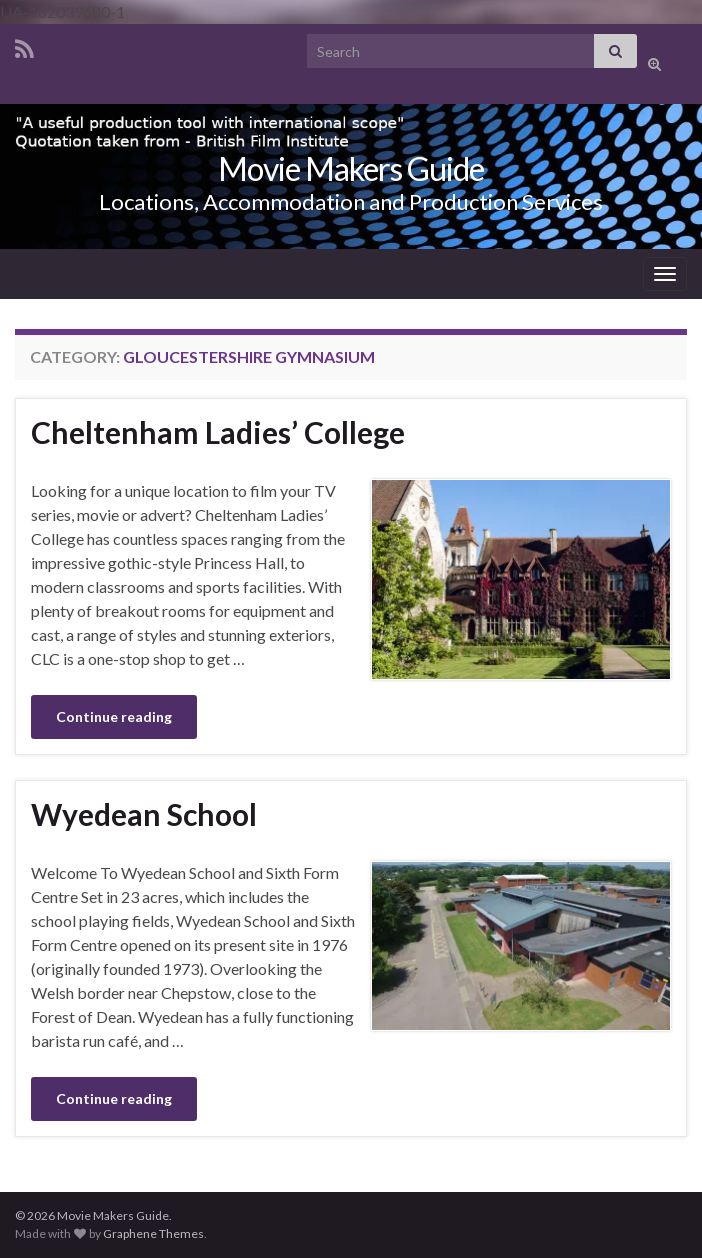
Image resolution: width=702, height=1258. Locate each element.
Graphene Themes (153, 1233)
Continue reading (114, 716)
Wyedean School (144, 814)
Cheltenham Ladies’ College (218, 432)
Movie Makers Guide (351, 168)
